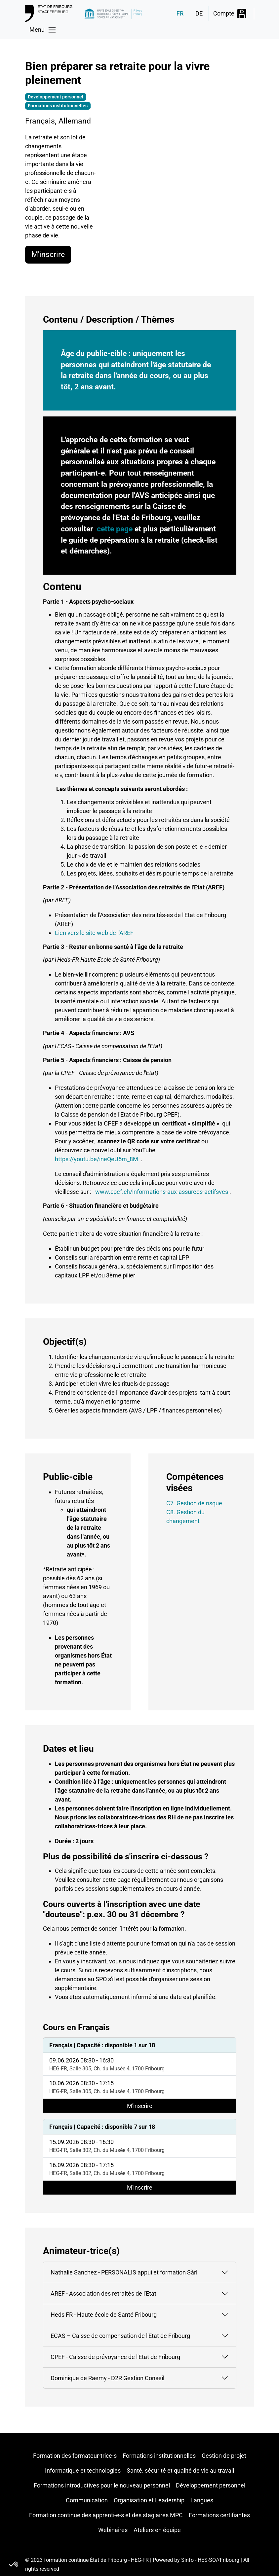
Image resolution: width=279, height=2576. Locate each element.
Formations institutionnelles (159, 2455)
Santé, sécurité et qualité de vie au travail (180, 2470)
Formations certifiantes (219, 2515)
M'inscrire (48, 254)
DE (199, 13)
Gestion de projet (224, 2455)
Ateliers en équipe (157, 2529)
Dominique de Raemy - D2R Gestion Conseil (107, 2378)
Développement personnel (210, 2485)
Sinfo (187, 2560)
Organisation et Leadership (149, 2500)
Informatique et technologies (83, 2470)
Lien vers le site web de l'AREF (94, 932)
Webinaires (113, 2529)
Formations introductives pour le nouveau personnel (102, 2485)
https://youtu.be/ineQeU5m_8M (96, 1159)
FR (180, 13)
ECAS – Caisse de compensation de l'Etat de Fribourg (120, 2335)
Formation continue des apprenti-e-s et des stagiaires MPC (106, 2515)
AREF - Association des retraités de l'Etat (103, 2293)
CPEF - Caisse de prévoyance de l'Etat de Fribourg (115, 2356)
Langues (201, 2500)
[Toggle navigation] (43, 30)
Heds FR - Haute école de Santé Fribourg (104, 2314)
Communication (87, 2500)
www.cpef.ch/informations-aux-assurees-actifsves (161, 1191)
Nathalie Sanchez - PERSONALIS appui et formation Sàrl (124, 2272)
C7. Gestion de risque (194, 1503)
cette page (115, 528)
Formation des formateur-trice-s (75, 2455)
